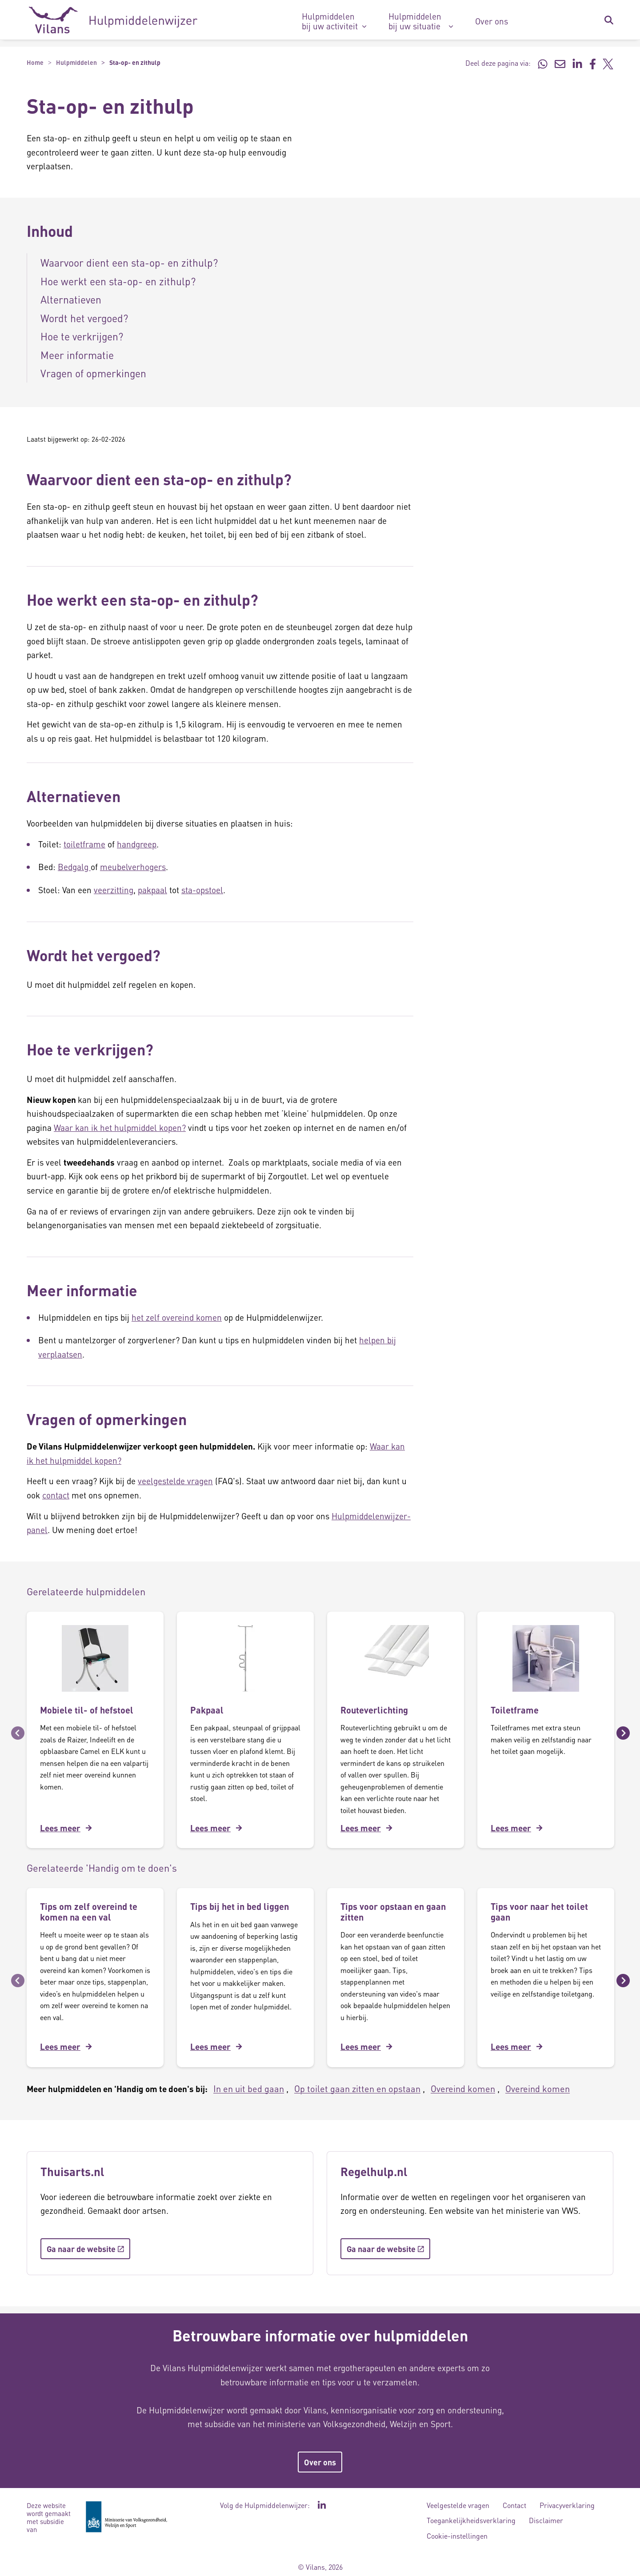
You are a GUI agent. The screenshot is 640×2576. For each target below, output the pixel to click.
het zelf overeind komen (177, 1317)
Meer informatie (77, 354)
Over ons (491, 21)
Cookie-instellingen (457, 2536)
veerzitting (113, 889)
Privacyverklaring (567, 2505)
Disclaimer (546, 2520)
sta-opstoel (202, 889)
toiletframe (84, 844)
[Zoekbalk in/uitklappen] (608, 20)
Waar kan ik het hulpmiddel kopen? (120, 1127)
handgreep (136, 844)
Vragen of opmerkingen (93, 373)
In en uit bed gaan (248, 2088)
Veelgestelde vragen (458, 2505)
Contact (514, 2505)
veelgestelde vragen (175, 1480)
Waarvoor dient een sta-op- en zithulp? (129, 262)
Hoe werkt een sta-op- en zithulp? (118, 281)
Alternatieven (70, 299)
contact (55, 1495)
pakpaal (152, 889)
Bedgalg (74, 866)
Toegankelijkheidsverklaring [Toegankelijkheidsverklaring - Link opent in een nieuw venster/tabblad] (471, 2520)
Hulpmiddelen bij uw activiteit (330, 21)
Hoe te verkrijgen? (81, 336)
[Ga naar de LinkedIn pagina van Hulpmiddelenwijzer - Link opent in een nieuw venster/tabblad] (322, 2505)
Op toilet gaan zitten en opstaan (357, 2088)
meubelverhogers (133, 866)
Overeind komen (463, 2088)
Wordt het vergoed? (84, 318)
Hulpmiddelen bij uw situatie (414, 21)
